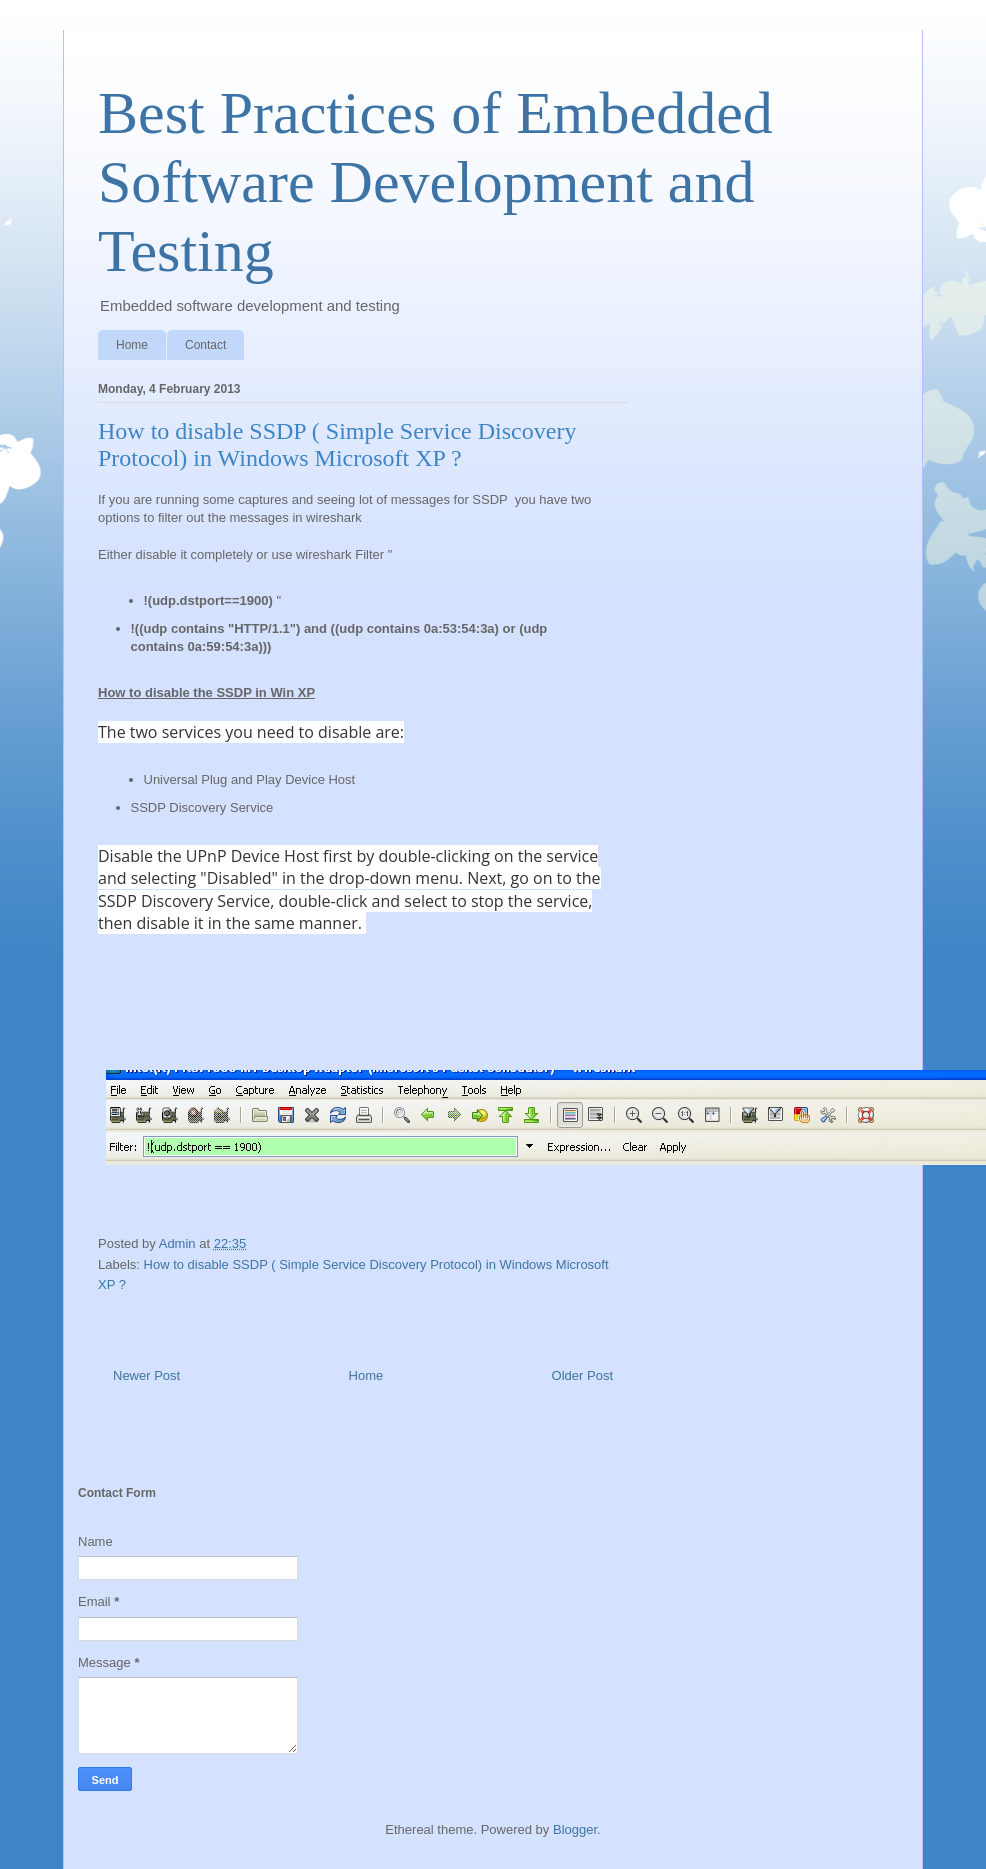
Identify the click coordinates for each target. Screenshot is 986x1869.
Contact (205, 345)
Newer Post (146, 1375)
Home (132, 345)
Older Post (582, 1375)
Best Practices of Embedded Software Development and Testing (435, 182)
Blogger (575, 1829)
